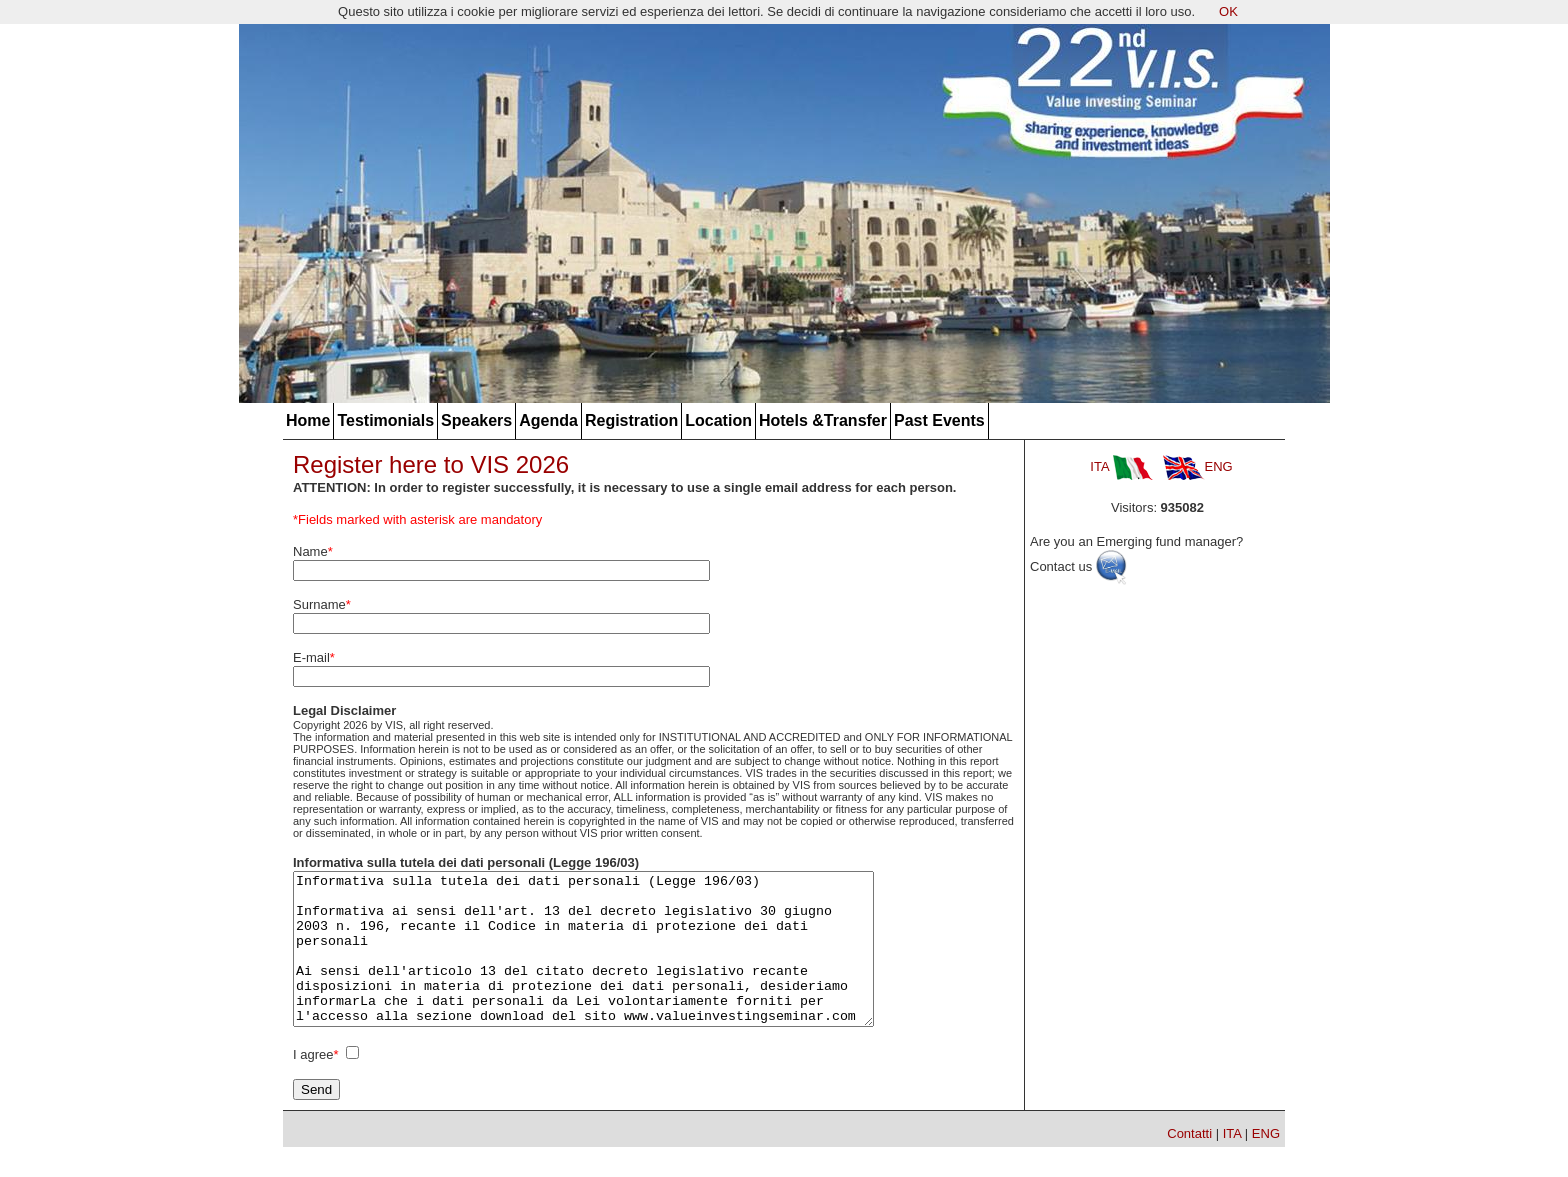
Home (308, 420)
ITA (1121, 466)
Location (718, 420)
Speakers (476, 420)
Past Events (939, 420)
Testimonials (385, 420)
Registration (631, 420)
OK (1228, 11)
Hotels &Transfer (823, 420)
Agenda (548, 420)
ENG (1198, 466)
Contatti (1189, 1163)
